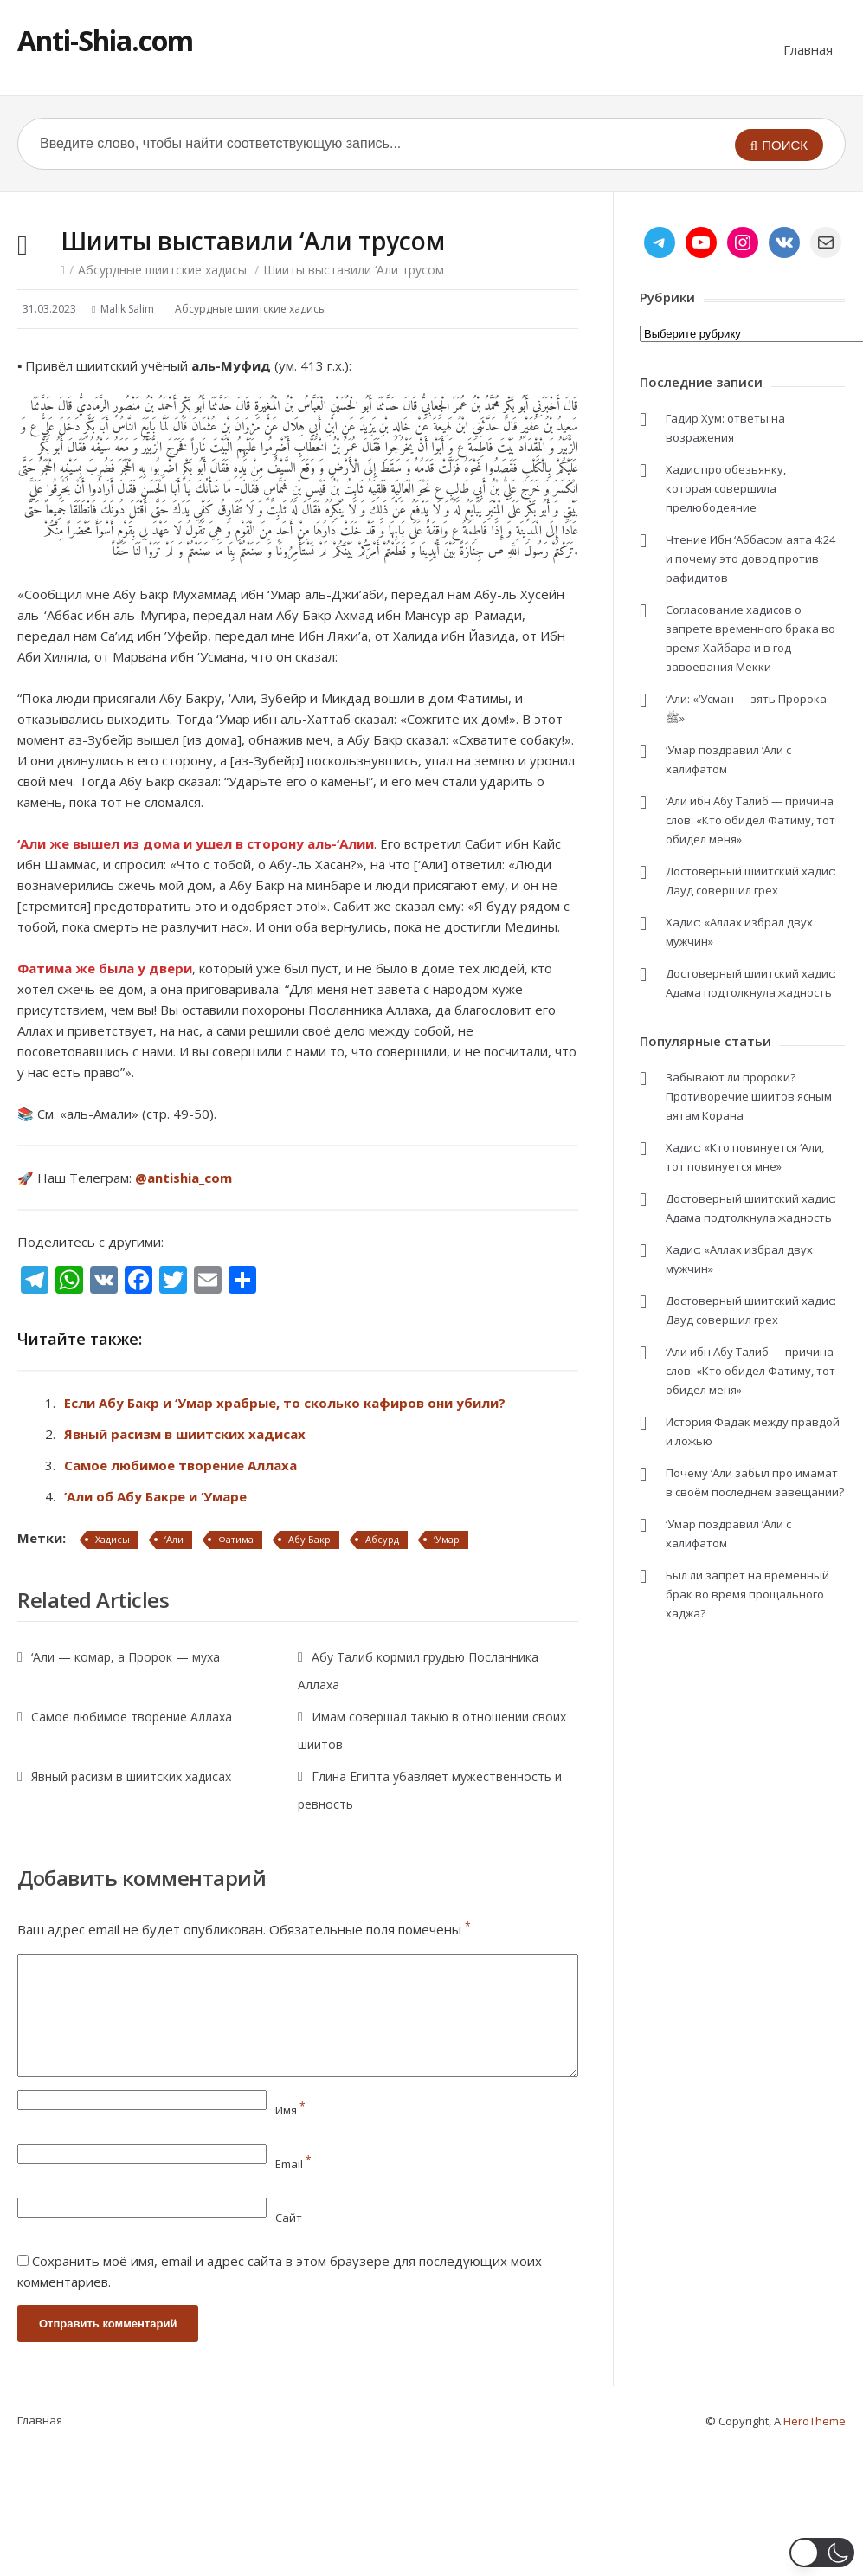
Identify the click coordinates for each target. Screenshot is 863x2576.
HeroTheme (814, 2421)
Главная (808, 49)
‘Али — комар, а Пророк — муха (125, 1657)
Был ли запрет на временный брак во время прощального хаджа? (747, 1594)
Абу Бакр (309, 1539)
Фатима (236, 1539)
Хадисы (112, 1539)
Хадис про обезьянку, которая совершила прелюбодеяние (726, 488)
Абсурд (382, 1539)
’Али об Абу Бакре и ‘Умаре (155, 1496)
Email (293, 2164)
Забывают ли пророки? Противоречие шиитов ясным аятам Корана (749, 1096)
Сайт (288, 2217)
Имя (290, 2110)
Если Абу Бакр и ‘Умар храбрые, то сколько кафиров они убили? (285, 1402)
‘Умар (447, 1539)
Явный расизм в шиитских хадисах (185, 1434)
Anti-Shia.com (105, 40)
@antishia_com (183, 1177)
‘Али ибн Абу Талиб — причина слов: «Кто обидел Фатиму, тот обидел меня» (750, 820)
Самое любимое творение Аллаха (180, 1465)
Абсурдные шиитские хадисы (162, 269)
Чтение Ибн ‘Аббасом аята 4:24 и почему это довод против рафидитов (750, 558)
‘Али (174, 1539)
